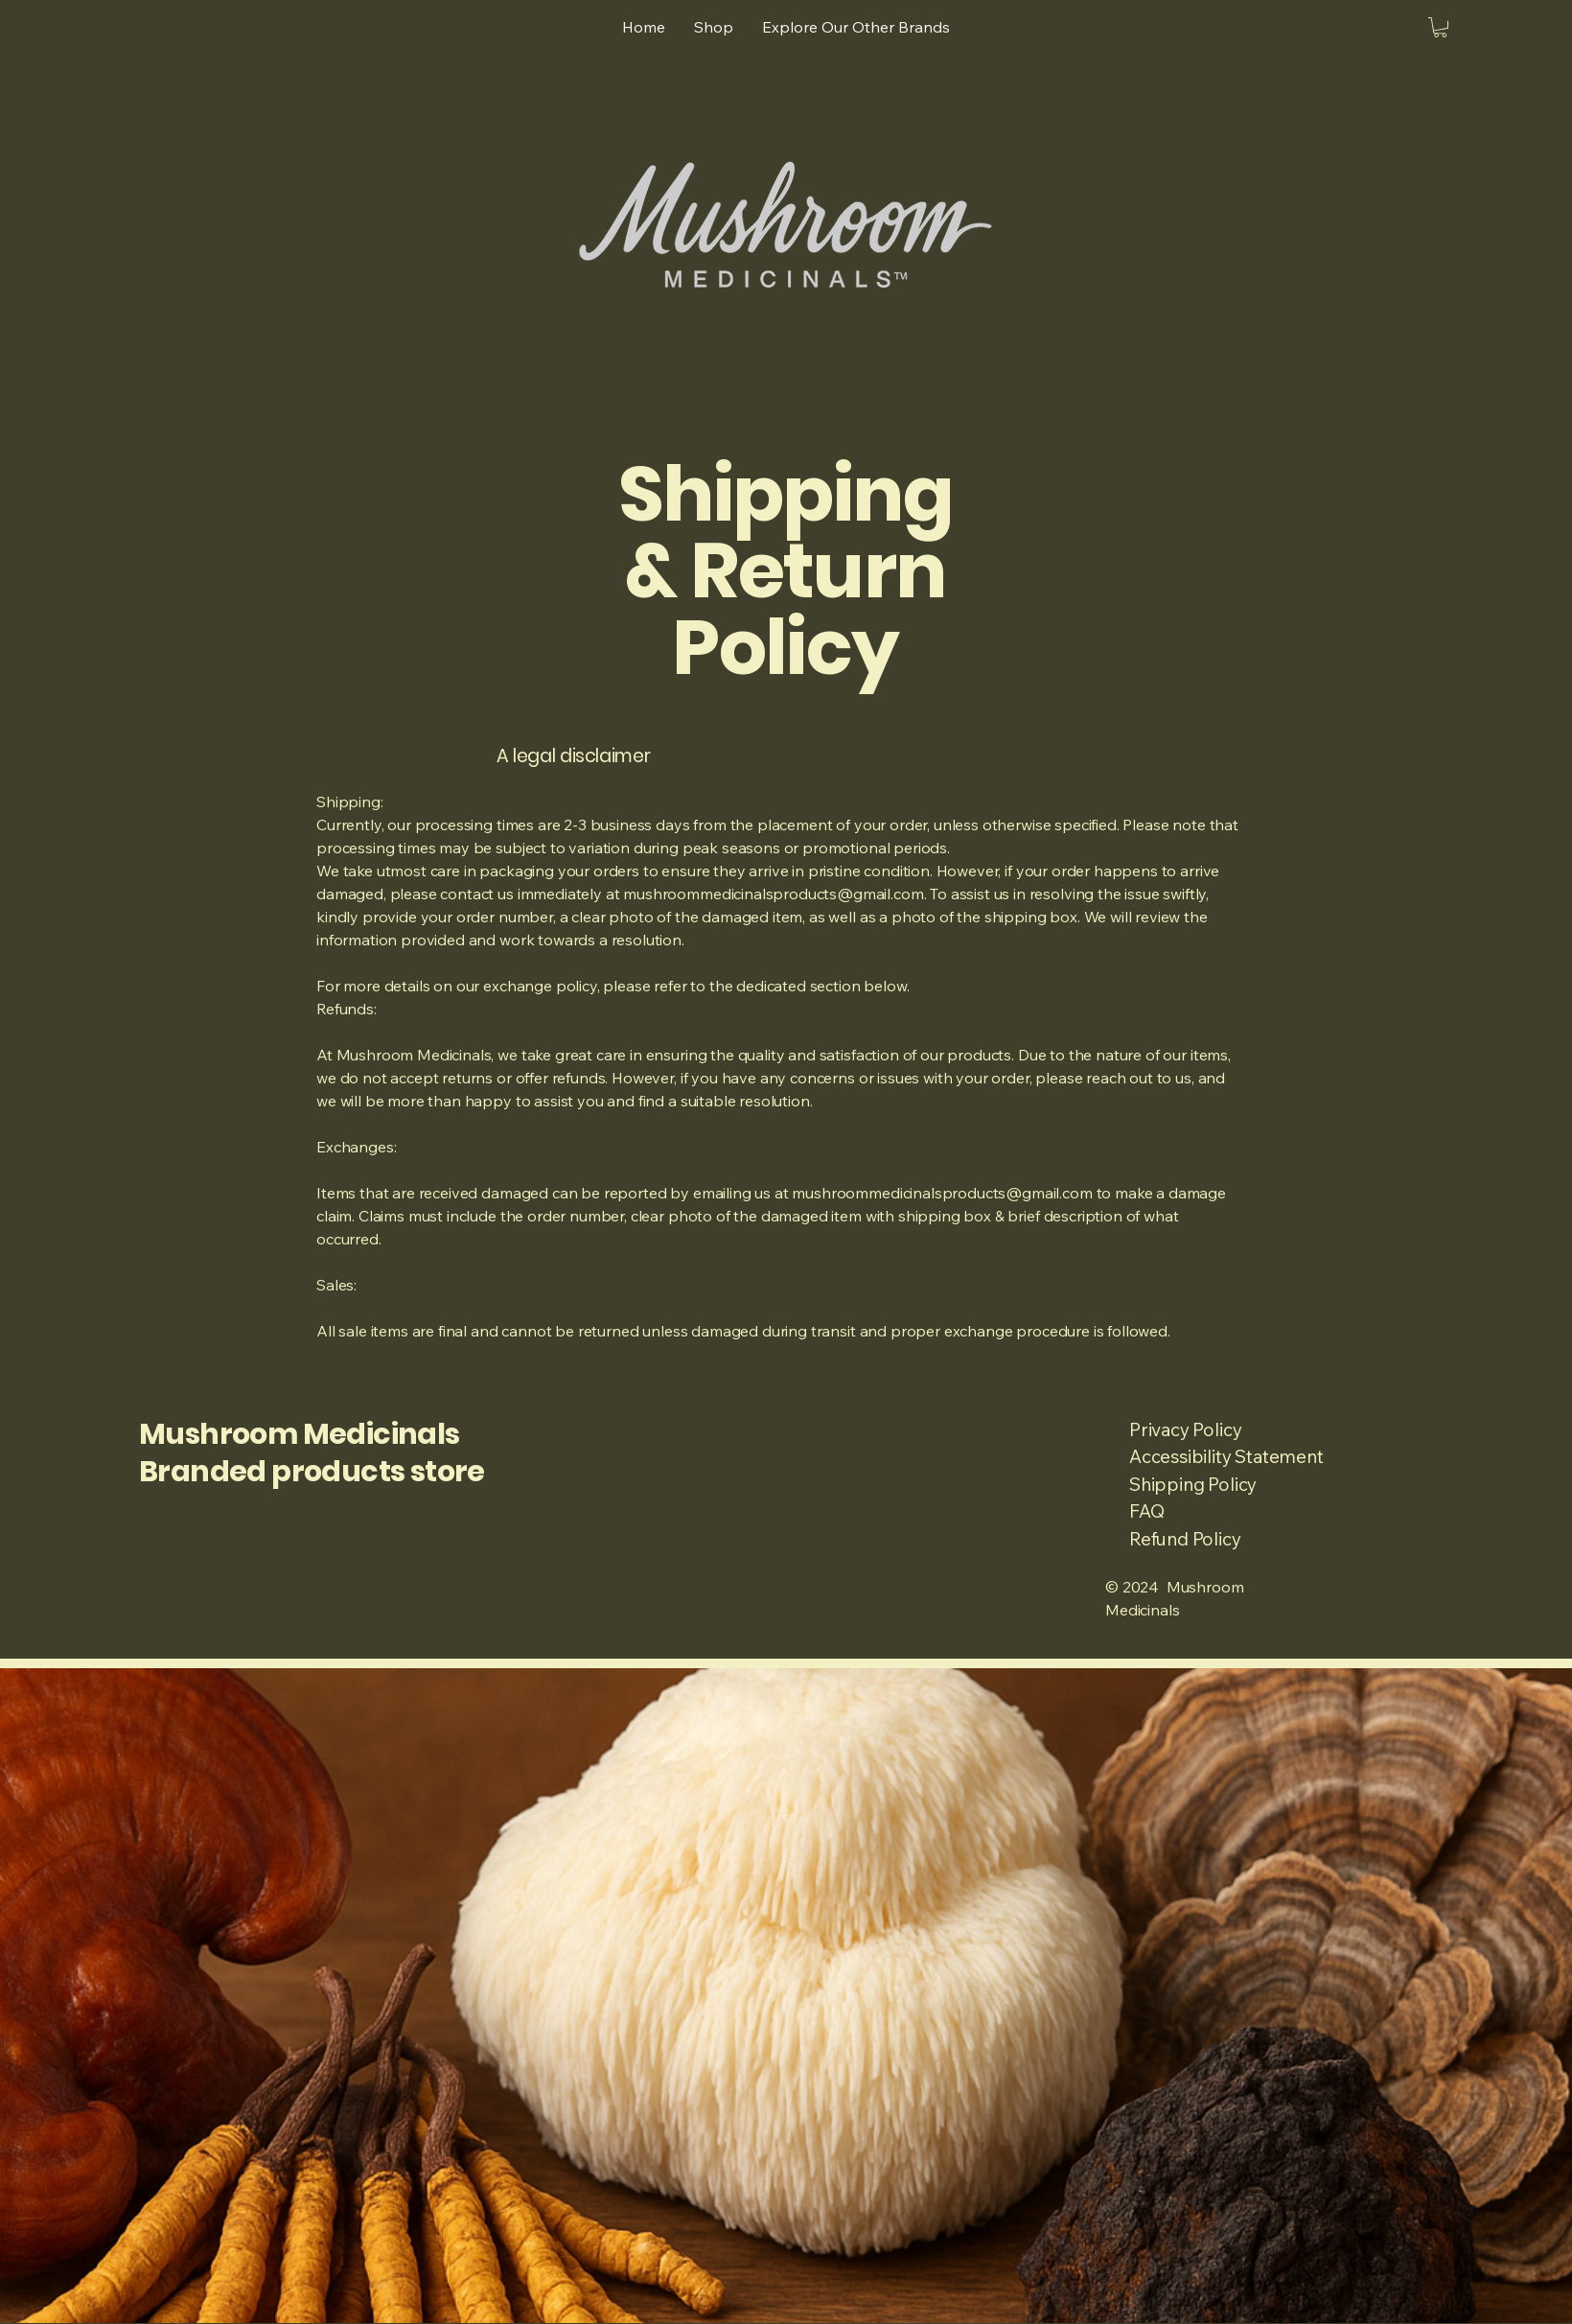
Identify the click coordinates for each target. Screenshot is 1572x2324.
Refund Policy (1185, 1538)
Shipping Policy (1193, 1484)
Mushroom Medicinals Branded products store (312, 1453)
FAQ (1146, 1510)
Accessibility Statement (1226, 1456)
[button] (1440, 27)
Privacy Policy (1185, 1429)
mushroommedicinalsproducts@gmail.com (773, 893)
